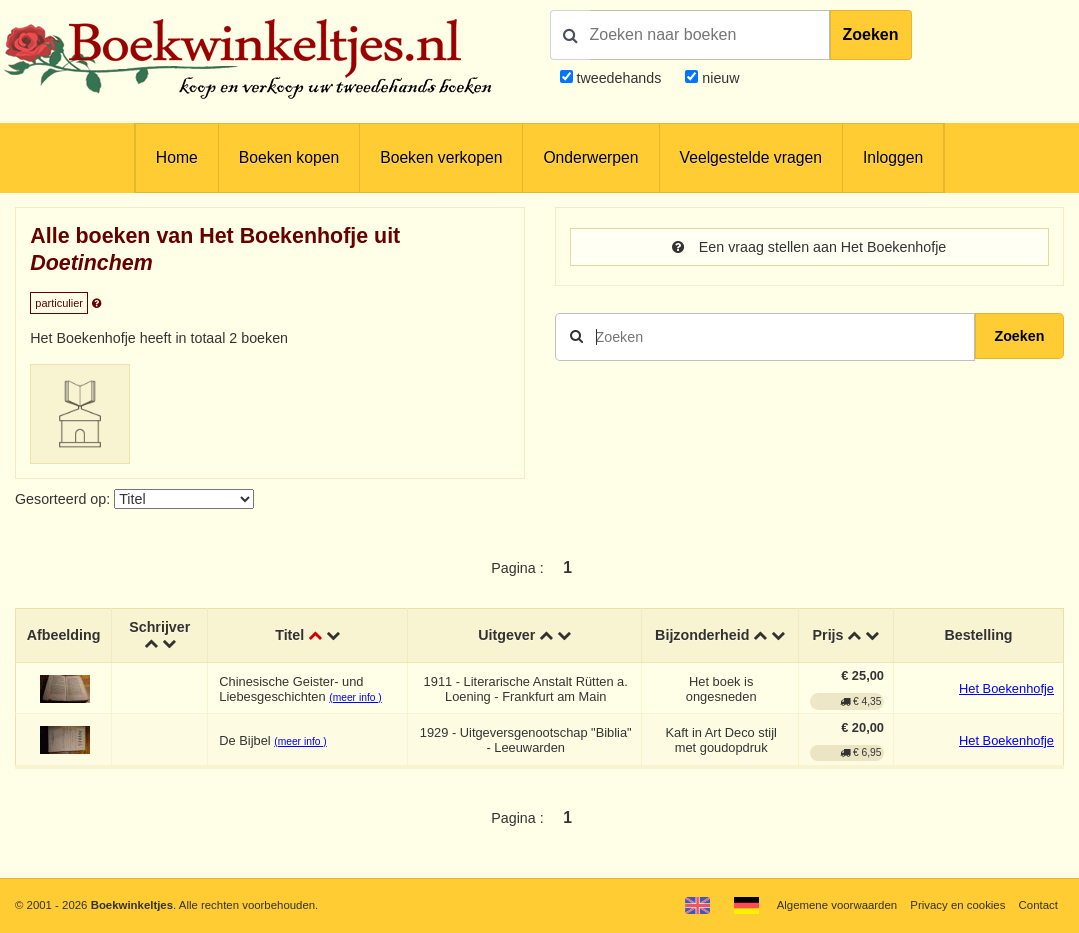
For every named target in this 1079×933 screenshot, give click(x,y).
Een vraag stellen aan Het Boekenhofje (809, 247)
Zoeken (871, 34)
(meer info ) (355, 697)
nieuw (718, 78)
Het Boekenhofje (1006, 688)
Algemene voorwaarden (837, 905)
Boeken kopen (289, 157)
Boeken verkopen (441, 157)
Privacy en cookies (957, 905)
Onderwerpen (590, 157)
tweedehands (618, 78)
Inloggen (893, 157)
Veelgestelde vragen (751, 157)
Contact (1038, 905)
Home (177, 157)
